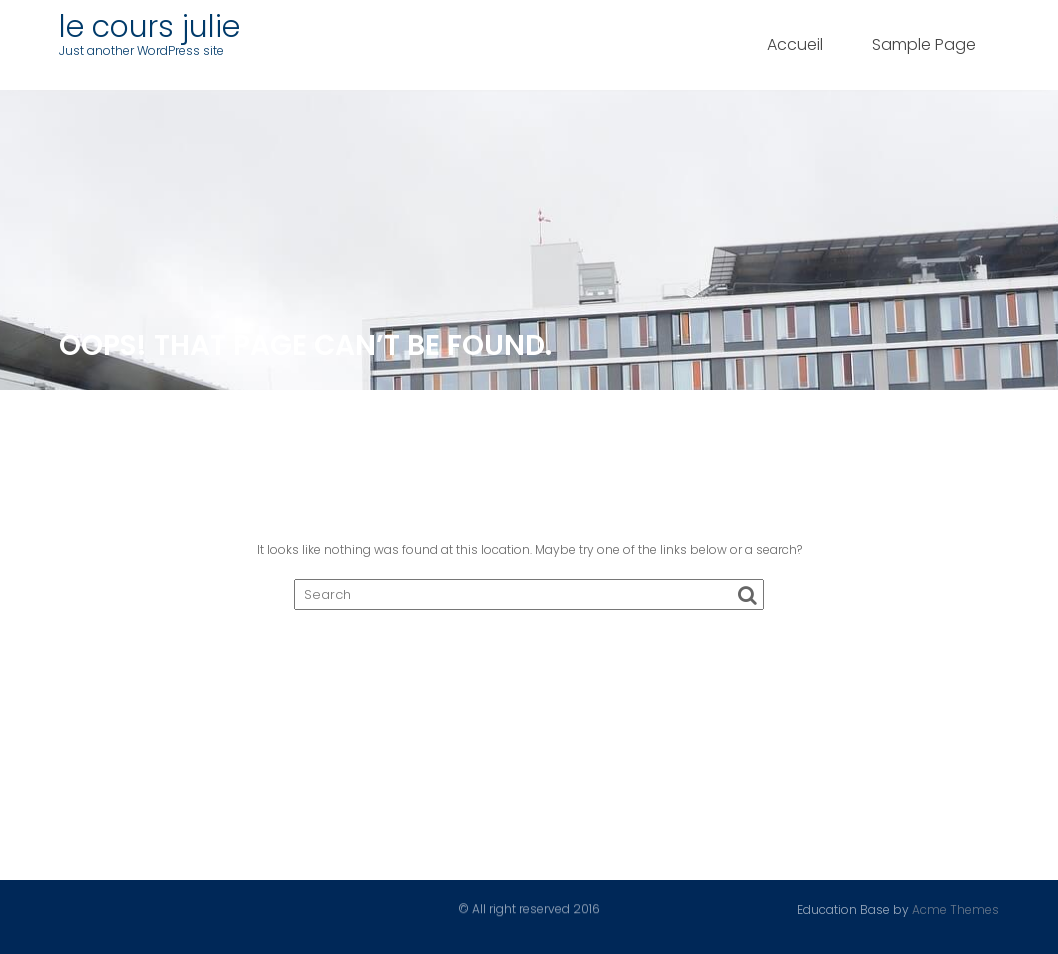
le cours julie (149, 27)
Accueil (795, 44)
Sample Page (924, 44)
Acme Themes (955, 908)
